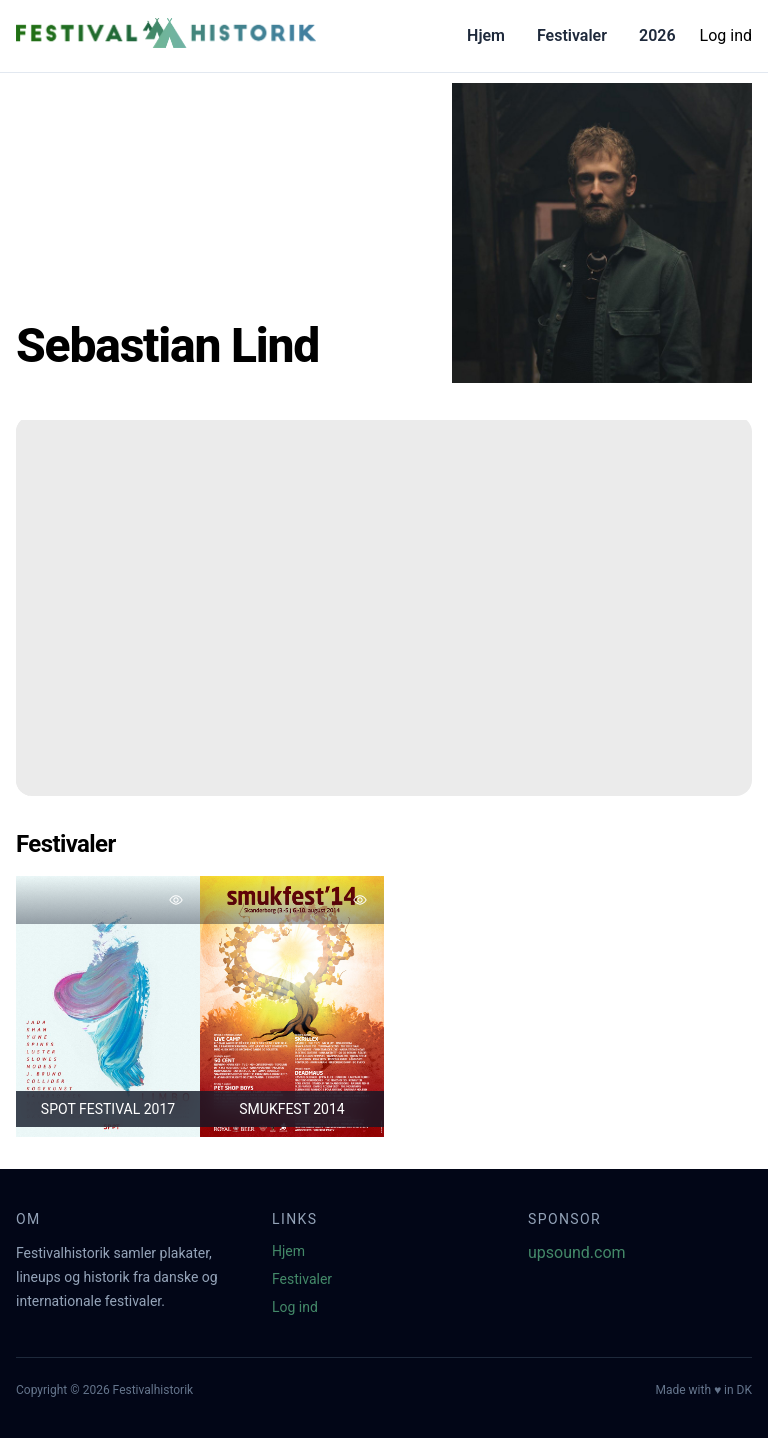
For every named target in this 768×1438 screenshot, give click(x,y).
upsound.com (577, 1252)
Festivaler (572, 35)
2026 (657, 35)
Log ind (726, 35)
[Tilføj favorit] (176, 900)
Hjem (486, 35)
